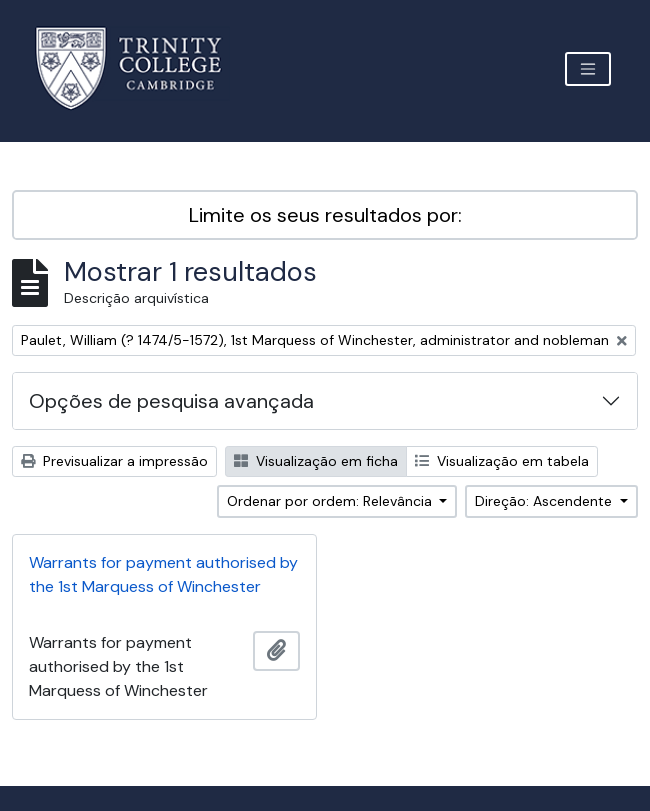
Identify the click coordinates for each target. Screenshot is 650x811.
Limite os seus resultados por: (325, 215)
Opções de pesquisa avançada (171, 401)
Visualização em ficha (316, 461)
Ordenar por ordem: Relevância (331, 501)
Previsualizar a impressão (114, 461)
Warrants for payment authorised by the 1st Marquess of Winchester (163, 574)
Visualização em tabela (502, 461)
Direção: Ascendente (545, 501)
